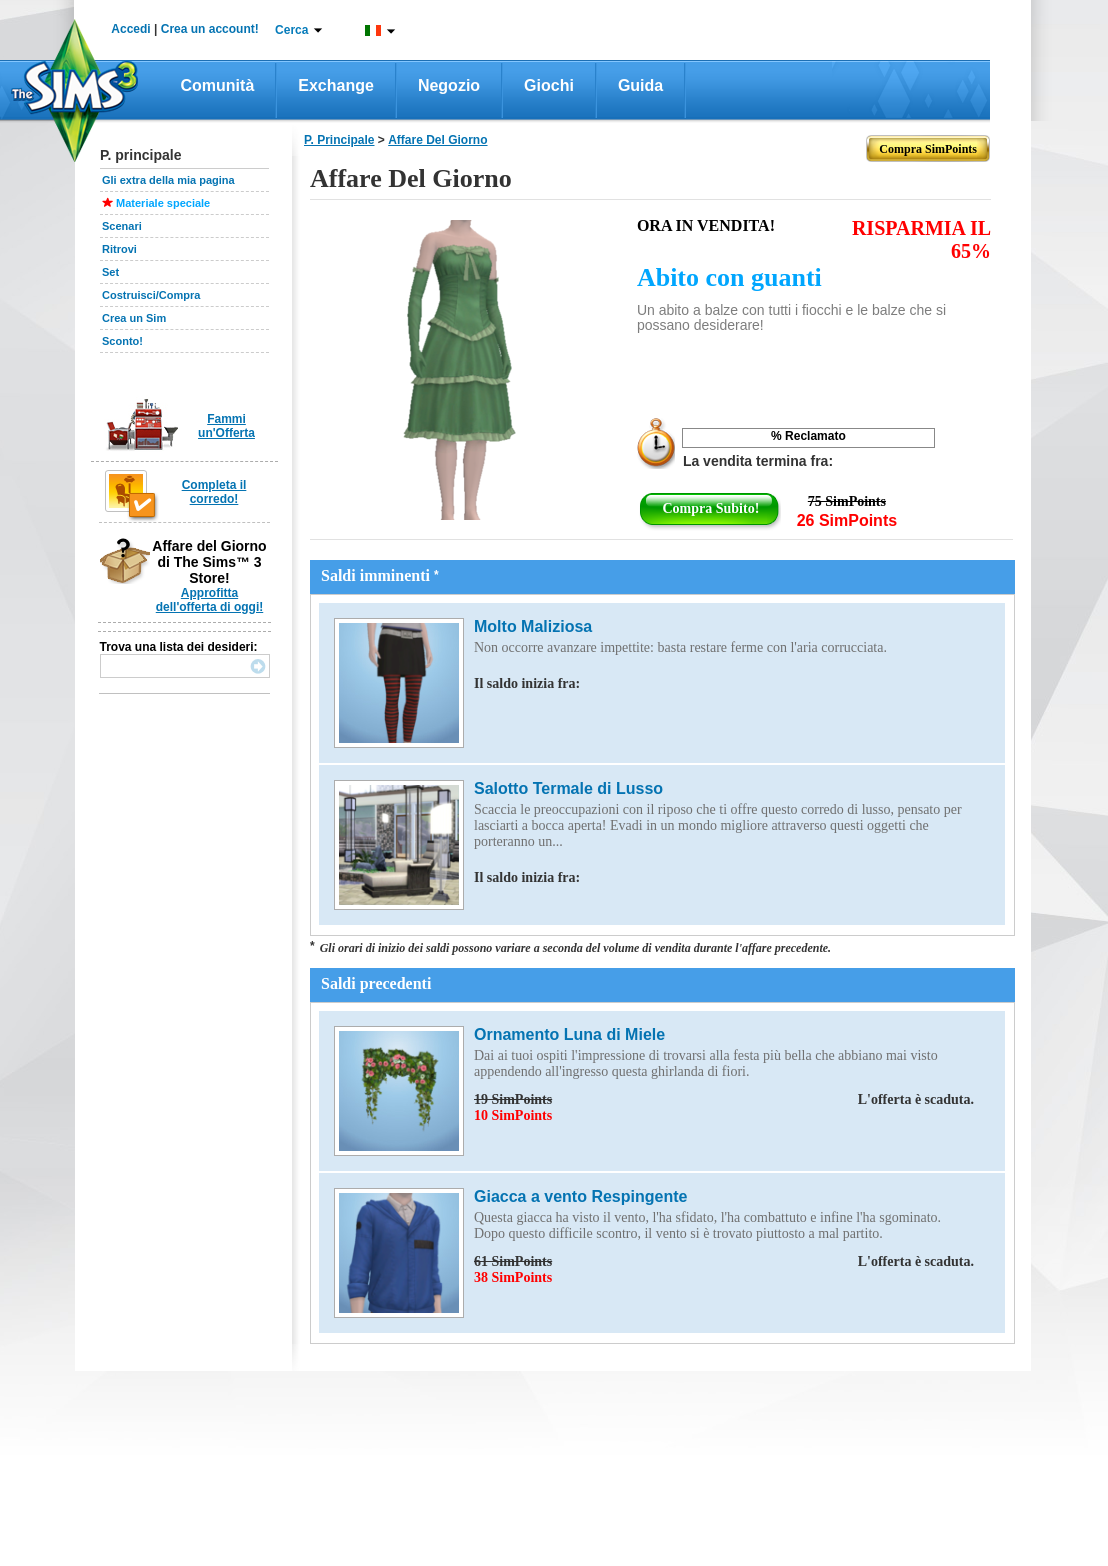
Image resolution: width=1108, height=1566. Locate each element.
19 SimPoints (724, 1100)
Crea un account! (210, 29)
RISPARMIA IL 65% (921, 239)
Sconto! (122, 341)
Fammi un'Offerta (226, 426)
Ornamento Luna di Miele (569, 1034)
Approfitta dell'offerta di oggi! (210, 600)
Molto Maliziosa (533, 626)
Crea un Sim (134, 318)
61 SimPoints (724, 1262)
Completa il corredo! (214, 492)
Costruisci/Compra (151, 295)
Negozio (449, 85)
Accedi (130, 29)
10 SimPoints (513, 1115)
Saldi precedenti (376, 983)
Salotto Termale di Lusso (568, 788)
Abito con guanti (729, 277)
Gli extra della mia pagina (168, 180)
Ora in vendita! (706, 225)
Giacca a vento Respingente (580, 1196)
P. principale (339, 140)
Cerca (291, 30)
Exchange (336, 85)
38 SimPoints (513, 1277)
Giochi (549, 85)
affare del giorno (437, 140)
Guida (640, 85)
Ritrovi (119, 249)
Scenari (122, 226)
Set (110, 272)
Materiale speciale (163, 203)
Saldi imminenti (380, 575)
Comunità (218, 85)
